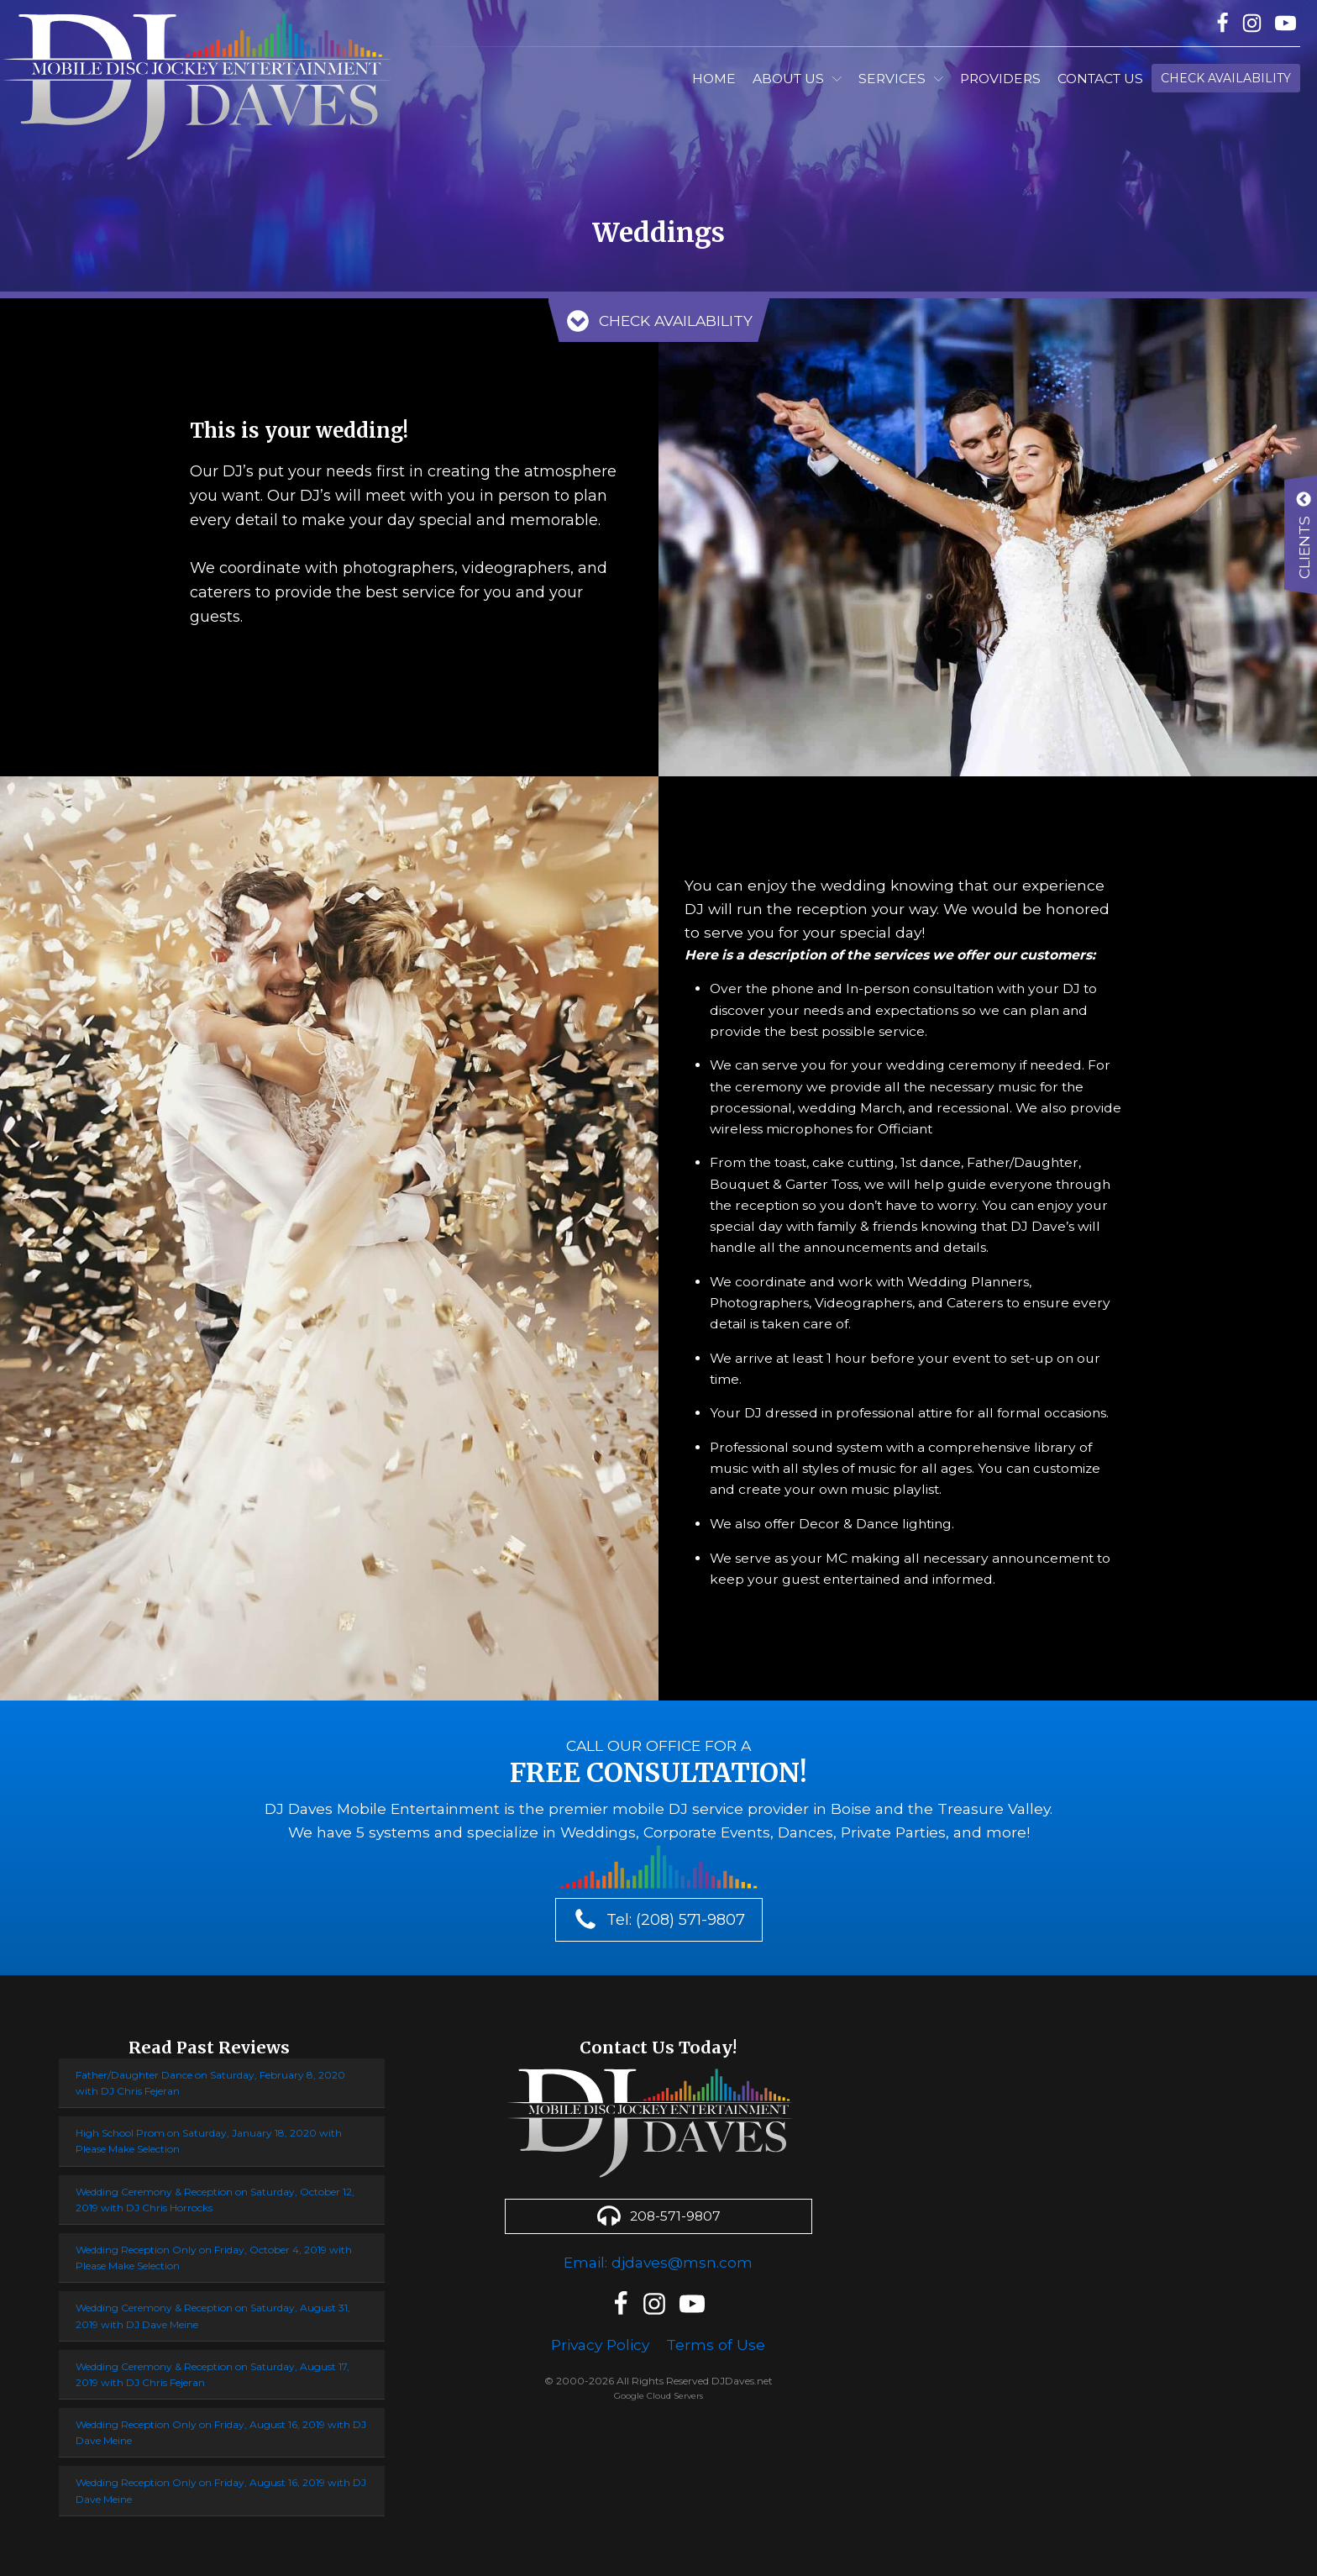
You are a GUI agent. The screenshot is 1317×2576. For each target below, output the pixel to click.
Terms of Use (719, 2337)
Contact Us (1100, 79)
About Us (797, 79)
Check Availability (1226, 78)
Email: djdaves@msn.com (658, 2255)
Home (714, 79)
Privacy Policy (600, 2337)
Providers (1000, 79)
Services (900, 79)
